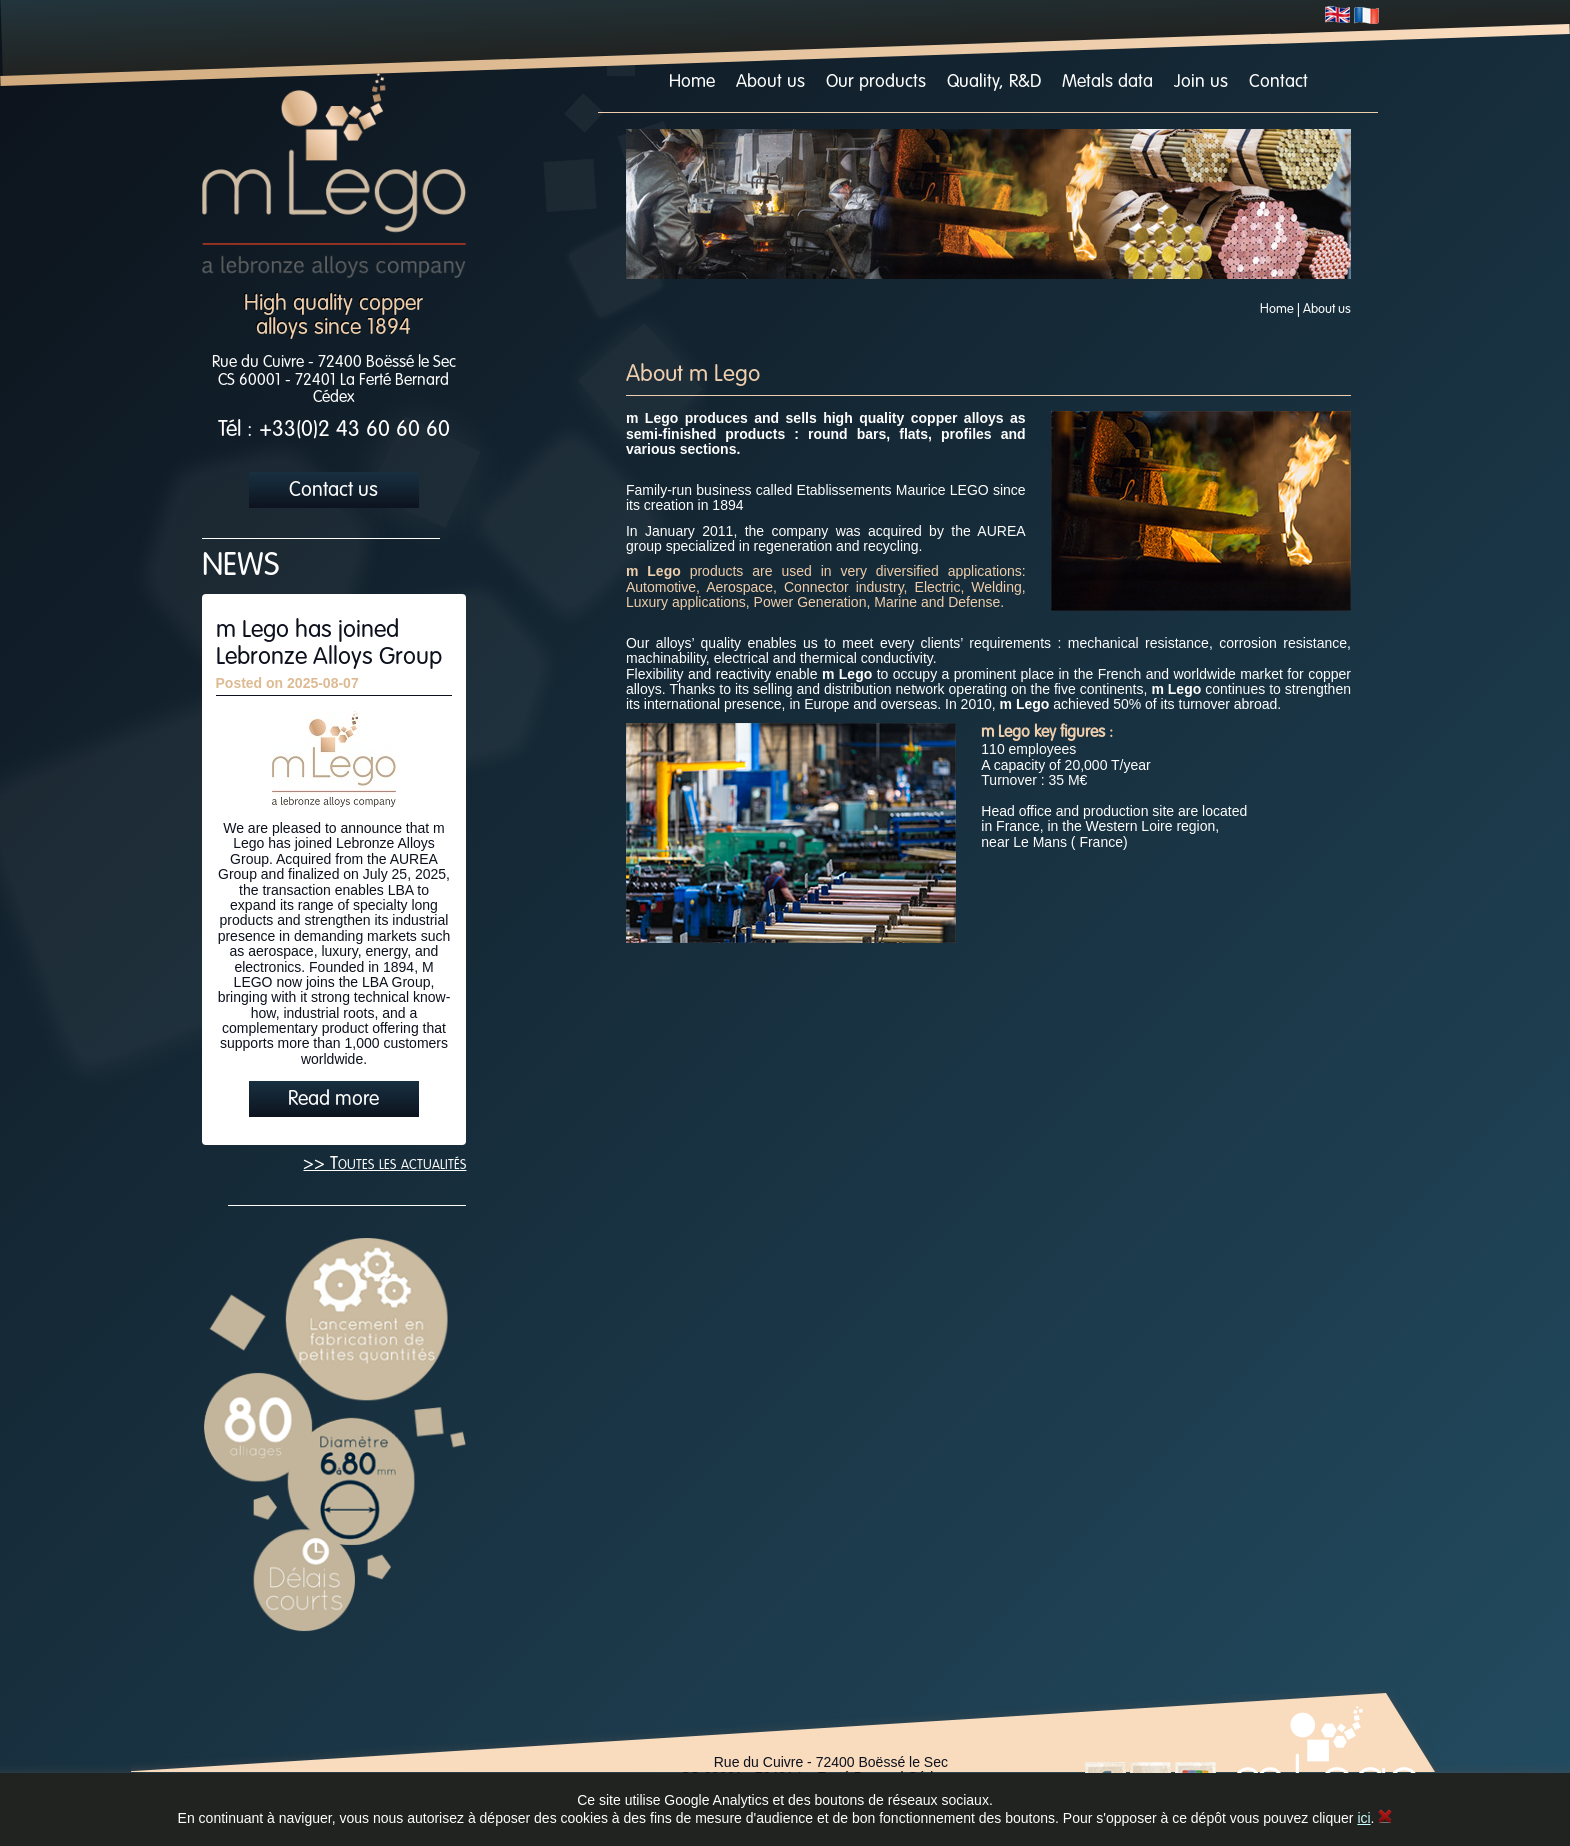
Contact (1278, 82)
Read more (333, 1100)
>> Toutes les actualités (384, 1164)
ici (1363, 1818)
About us (770, 82)
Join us (1201, 82)
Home (692, 82)
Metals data (1107, 82)
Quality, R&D (994, 82)
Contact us (333, 491)
